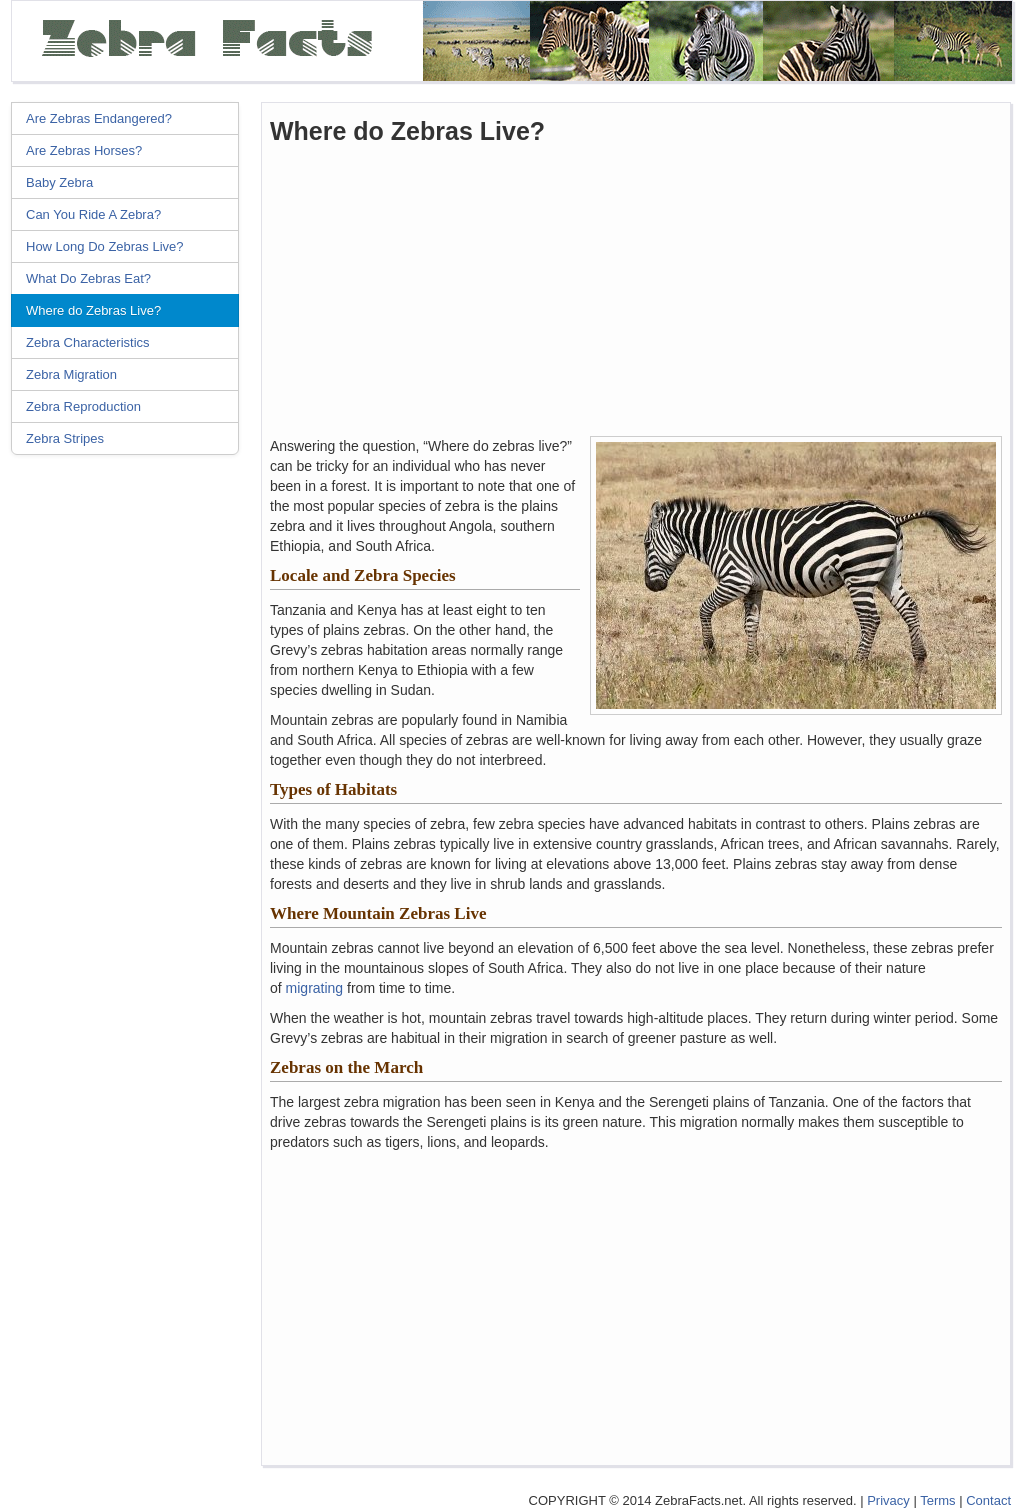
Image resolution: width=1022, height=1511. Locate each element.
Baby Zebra (59, 182)
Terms (937, 1500)
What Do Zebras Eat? (88, 278)
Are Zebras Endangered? (99, 118)
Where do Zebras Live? (93, 310)
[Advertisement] (131, 769)
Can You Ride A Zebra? (93, 214)
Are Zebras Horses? (84, 150)
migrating (315, 988)
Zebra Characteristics (88, 342)
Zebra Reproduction (83, 406)
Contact (988, 1500)
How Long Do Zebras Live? (105, 246)
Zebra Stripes (65, 438)
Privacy (888, 1500)
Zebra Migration (71, 374)
